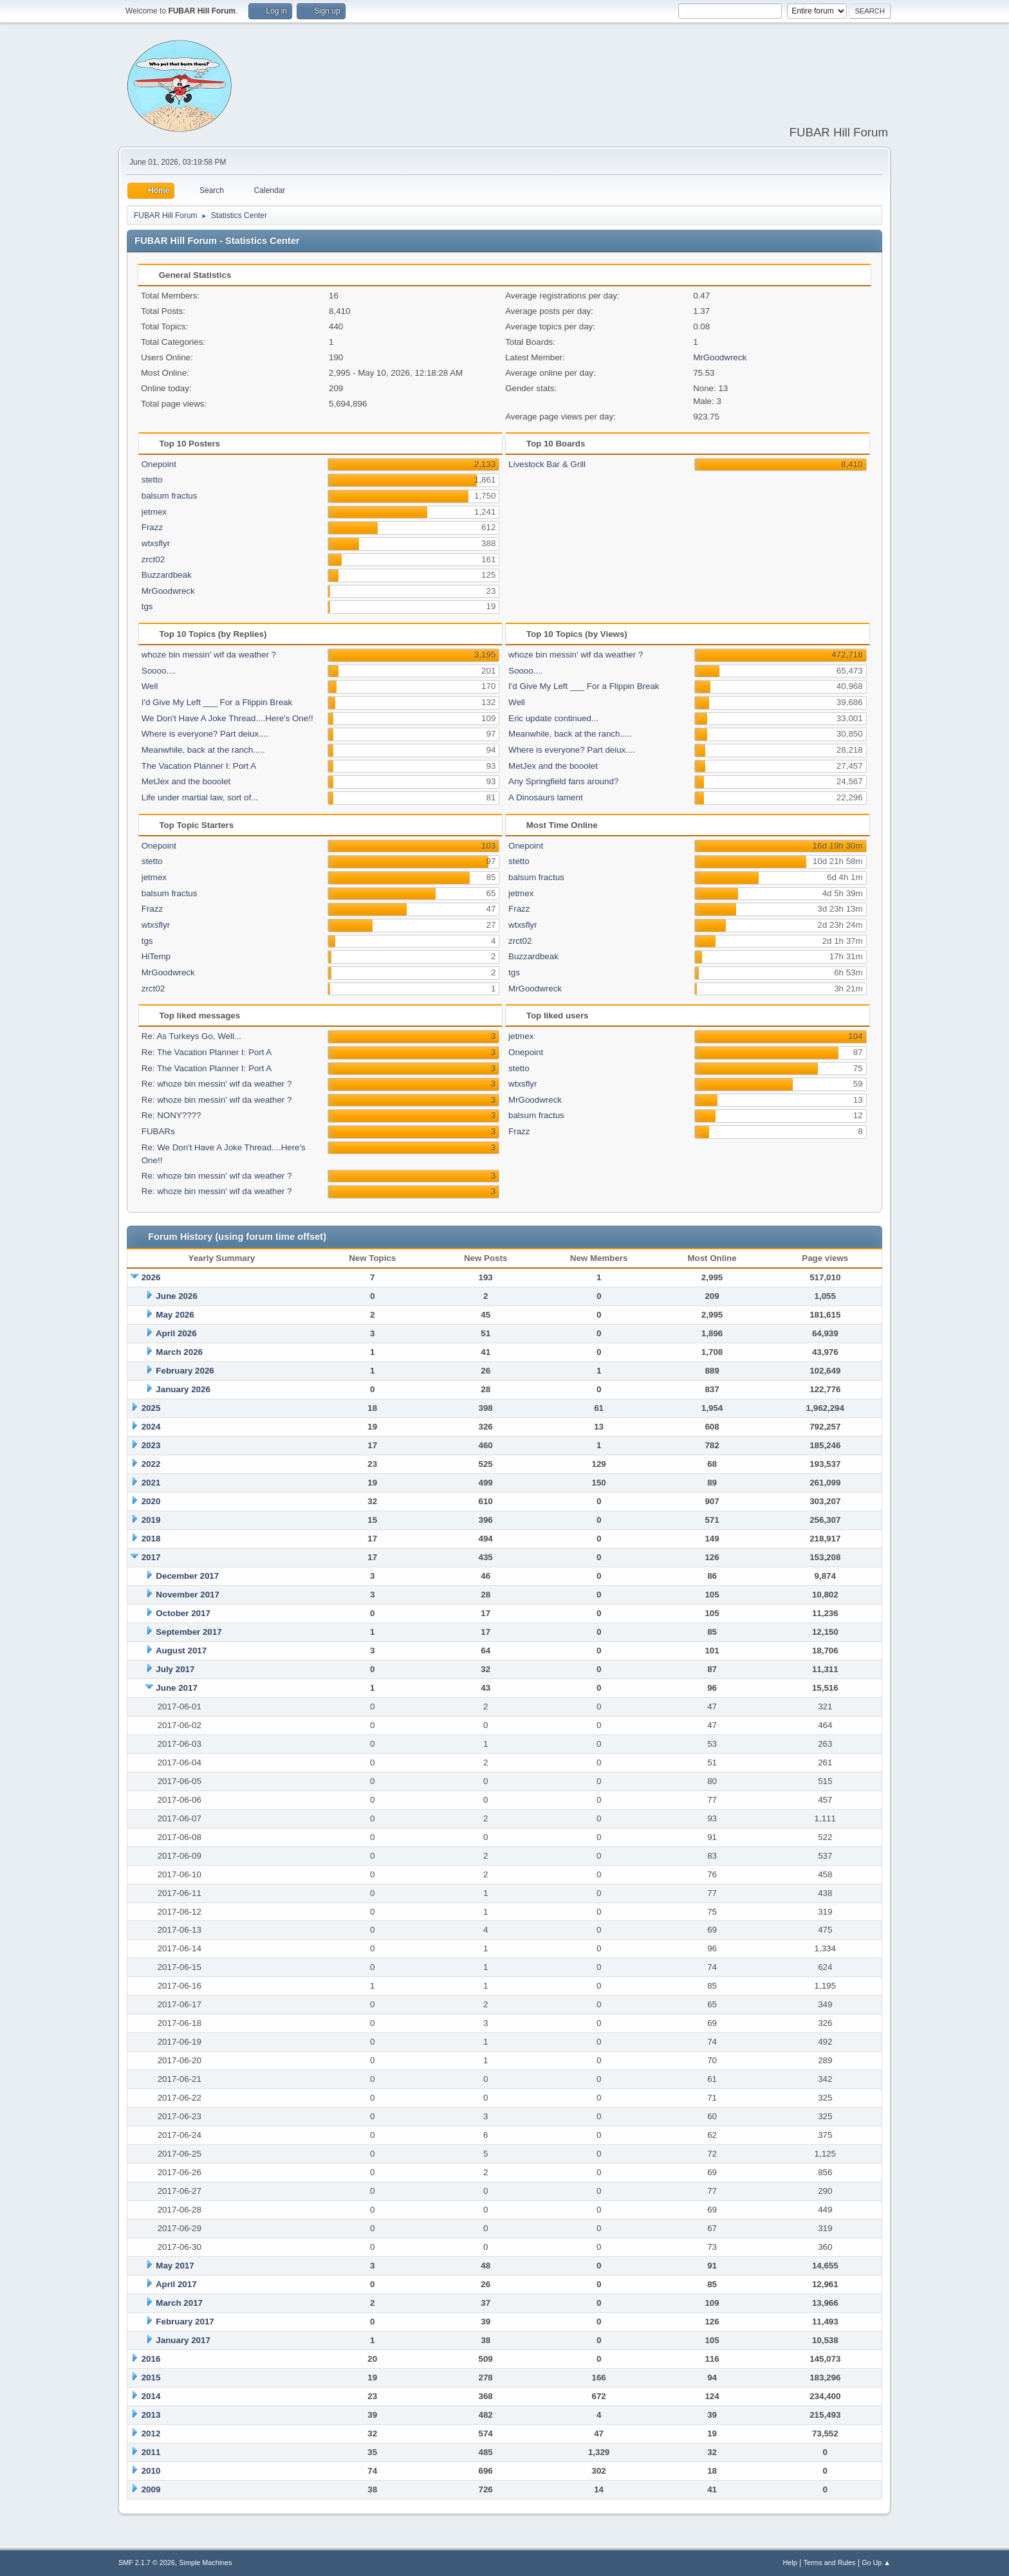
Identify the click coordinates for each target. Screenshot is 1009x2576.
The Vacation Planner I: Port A (199, 766)
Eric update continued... (553, 718)
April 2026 (176, 1333)
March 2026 (179, 1352)
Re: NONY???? (171, 1115)
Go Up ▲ (876, 2562)
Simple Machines (205, 2562)
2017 (151, 1557)
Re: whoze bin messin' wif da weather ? (217, 1084)
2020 (151, 1501)
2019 (151, 1520)
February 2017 (185, 2321)
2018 (151, 1538)
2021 (151, 1482)
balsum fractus (170, 496)
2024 (151, 1426)
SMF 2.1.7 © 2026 (146, 2562)
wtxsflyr (156, 543)
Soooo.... (159, 671)
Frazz (152, 527)
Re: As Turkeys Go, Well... (191, 1036)
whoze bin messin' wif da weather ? (209, 654)
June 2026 (176, 1296)
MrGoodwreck (719, 357)
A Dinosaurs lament (545, 797)
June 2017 (176, 1688)
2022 (151, 1464)
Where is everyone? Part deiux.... (205, 734)
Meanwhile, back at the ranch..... (203, 750)
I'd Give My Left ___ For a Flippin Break (217, 702)
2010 (151, 2471)
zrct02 (153, 559)
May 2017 (175, 2265)
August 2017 (181, 1650)
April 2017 (176, 2284)
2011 (151, 2452)
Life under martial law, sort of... (200, 797)
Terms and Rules (830, 2562)
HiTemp (156, 956)
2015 (151, 2377)
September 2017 (188, 1632)
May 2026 (175, 1315)
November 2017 (187, 1594)
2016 (151, 2359)
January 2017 (183, 2340)
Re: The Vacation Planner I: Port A (207, 1052)
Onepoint (159, 464)
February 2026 (185, 1370)
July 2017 (175, 1669)
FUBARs (158, 1131)
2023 (151, 1445)
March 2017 (179, 2303)
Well (150, 686)
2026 (151, 1277)
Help (790, 2562)
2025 (151, 1408)
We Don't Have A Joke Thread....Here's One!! (227, 718)
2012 (151, 2433)
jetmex (154, 512)
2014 (151, 2396)
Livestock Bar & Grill (547, 464)
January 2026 (183, 1389)
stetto (152, 479)
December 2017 (187, 1576)
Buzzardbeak (167, 575)
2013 (151, 2415)
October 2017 (183, 1613)
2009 (151, 2489)
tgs (147, 606)
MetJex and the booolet (186, 781)
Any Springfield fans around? (563, 781)
